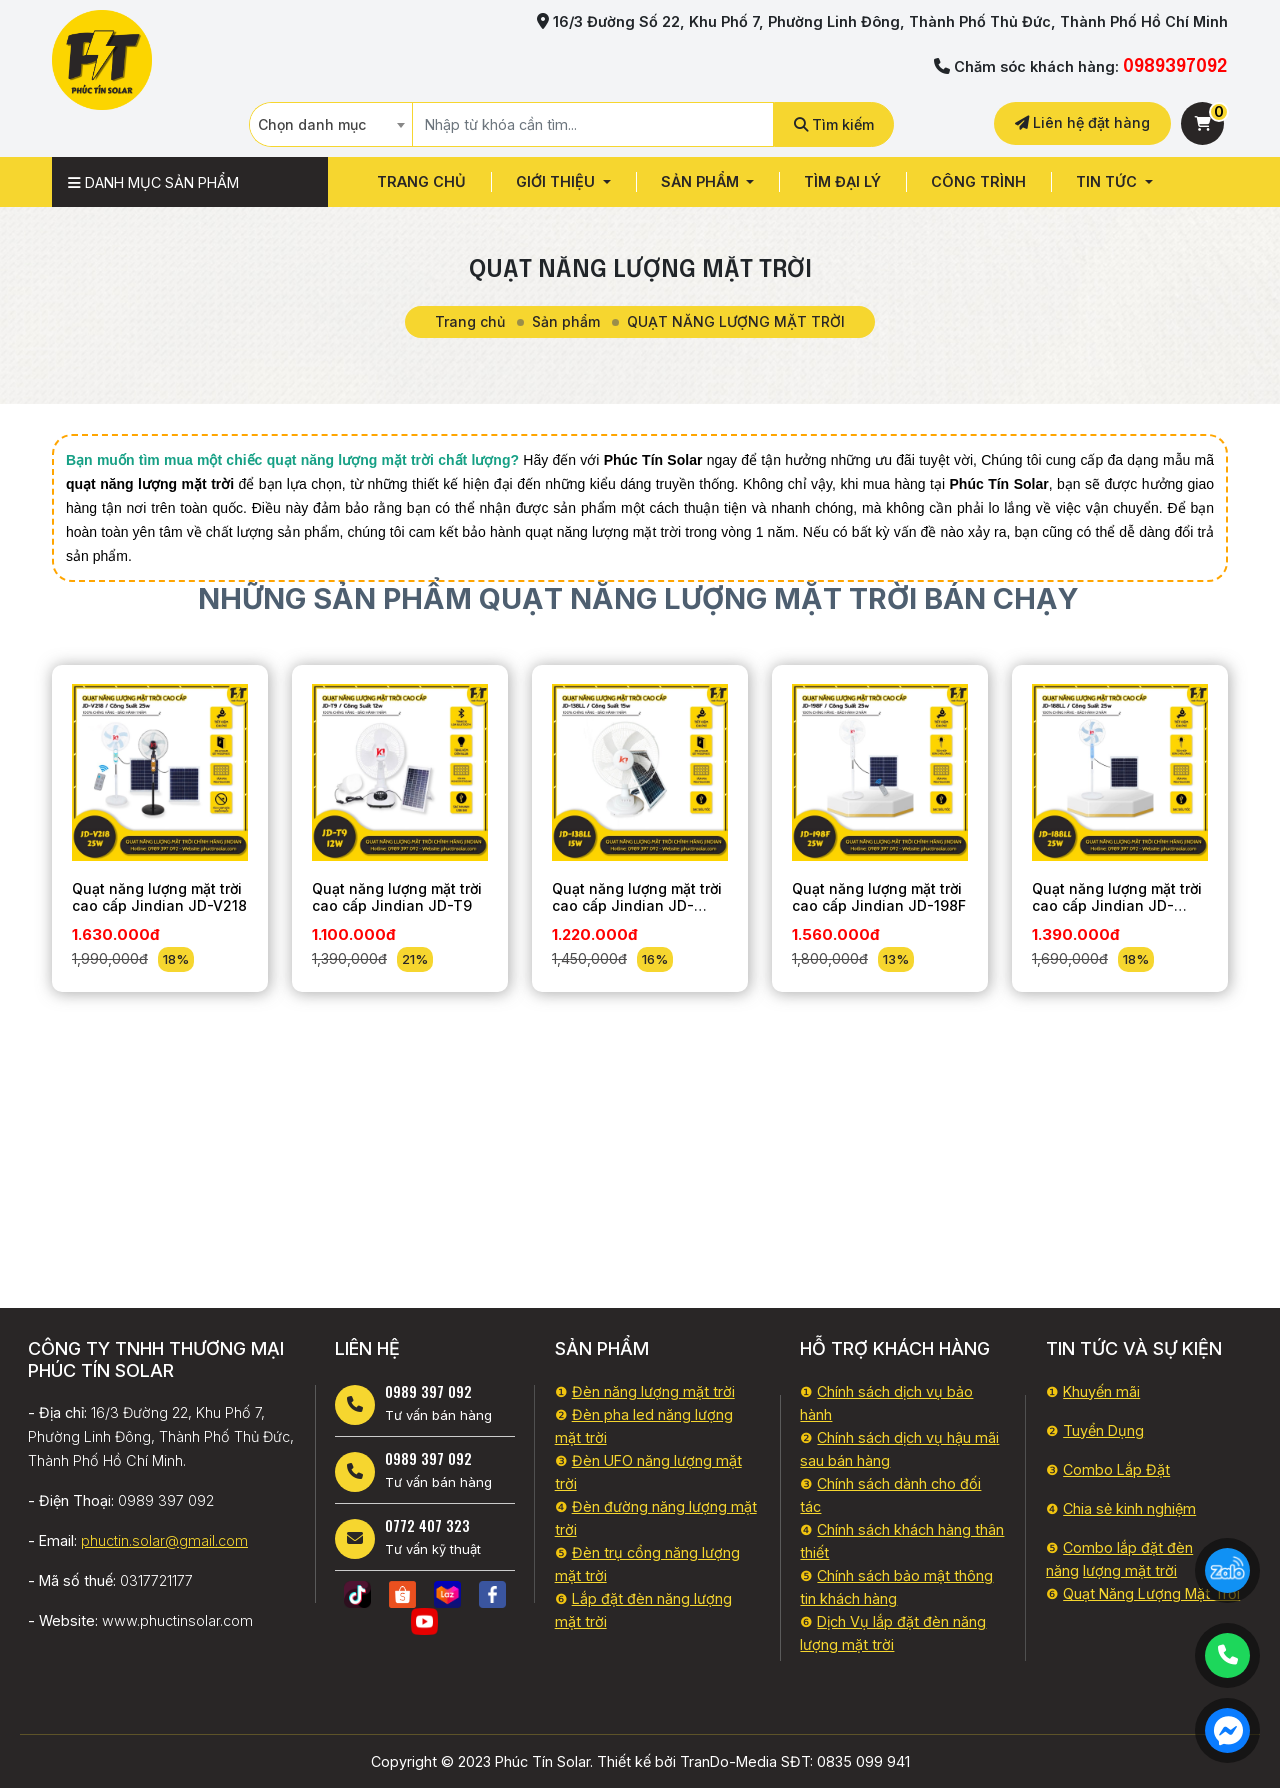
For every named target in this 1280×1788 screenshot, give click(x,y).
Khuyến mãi (1101, 1390)
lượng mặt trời (1130, 1570)
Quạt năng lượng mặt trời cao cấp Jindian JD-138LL (637, 905)
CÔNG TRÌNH (978, 181)
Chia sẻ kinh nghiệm (1129, 1508)
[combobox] (331, 124)
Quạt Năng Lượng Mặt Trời (1151, 1593)
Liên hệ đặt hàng (1082, 122)
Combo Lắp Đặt (1116, 1469)
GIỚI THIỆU (557, 181)
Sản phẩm (702, 181)
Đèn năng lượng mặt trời (653, 1390)
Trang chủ (421, 181)
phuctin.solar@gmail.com (164, 1540)
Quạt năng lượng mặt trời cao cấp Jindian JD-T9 (397, 897)
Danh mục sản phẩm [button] (153, 182)
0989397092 (1175, 67)
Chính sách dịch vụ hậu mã (906, 1437)
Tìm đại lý (842, 181)
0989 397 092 (428, 1390)
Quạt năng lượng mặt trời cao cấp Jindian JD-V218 (159, 897)
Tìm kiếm (834, 124)
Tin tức (1108, 181)
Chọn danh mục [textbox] (312, 124)
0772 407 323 (427, 1525)
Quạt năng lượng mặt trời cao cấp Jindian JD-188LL (1117, 905)
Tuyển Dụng (1103, 1430)
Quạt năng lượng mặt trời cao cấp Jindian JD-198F (879, 897)
